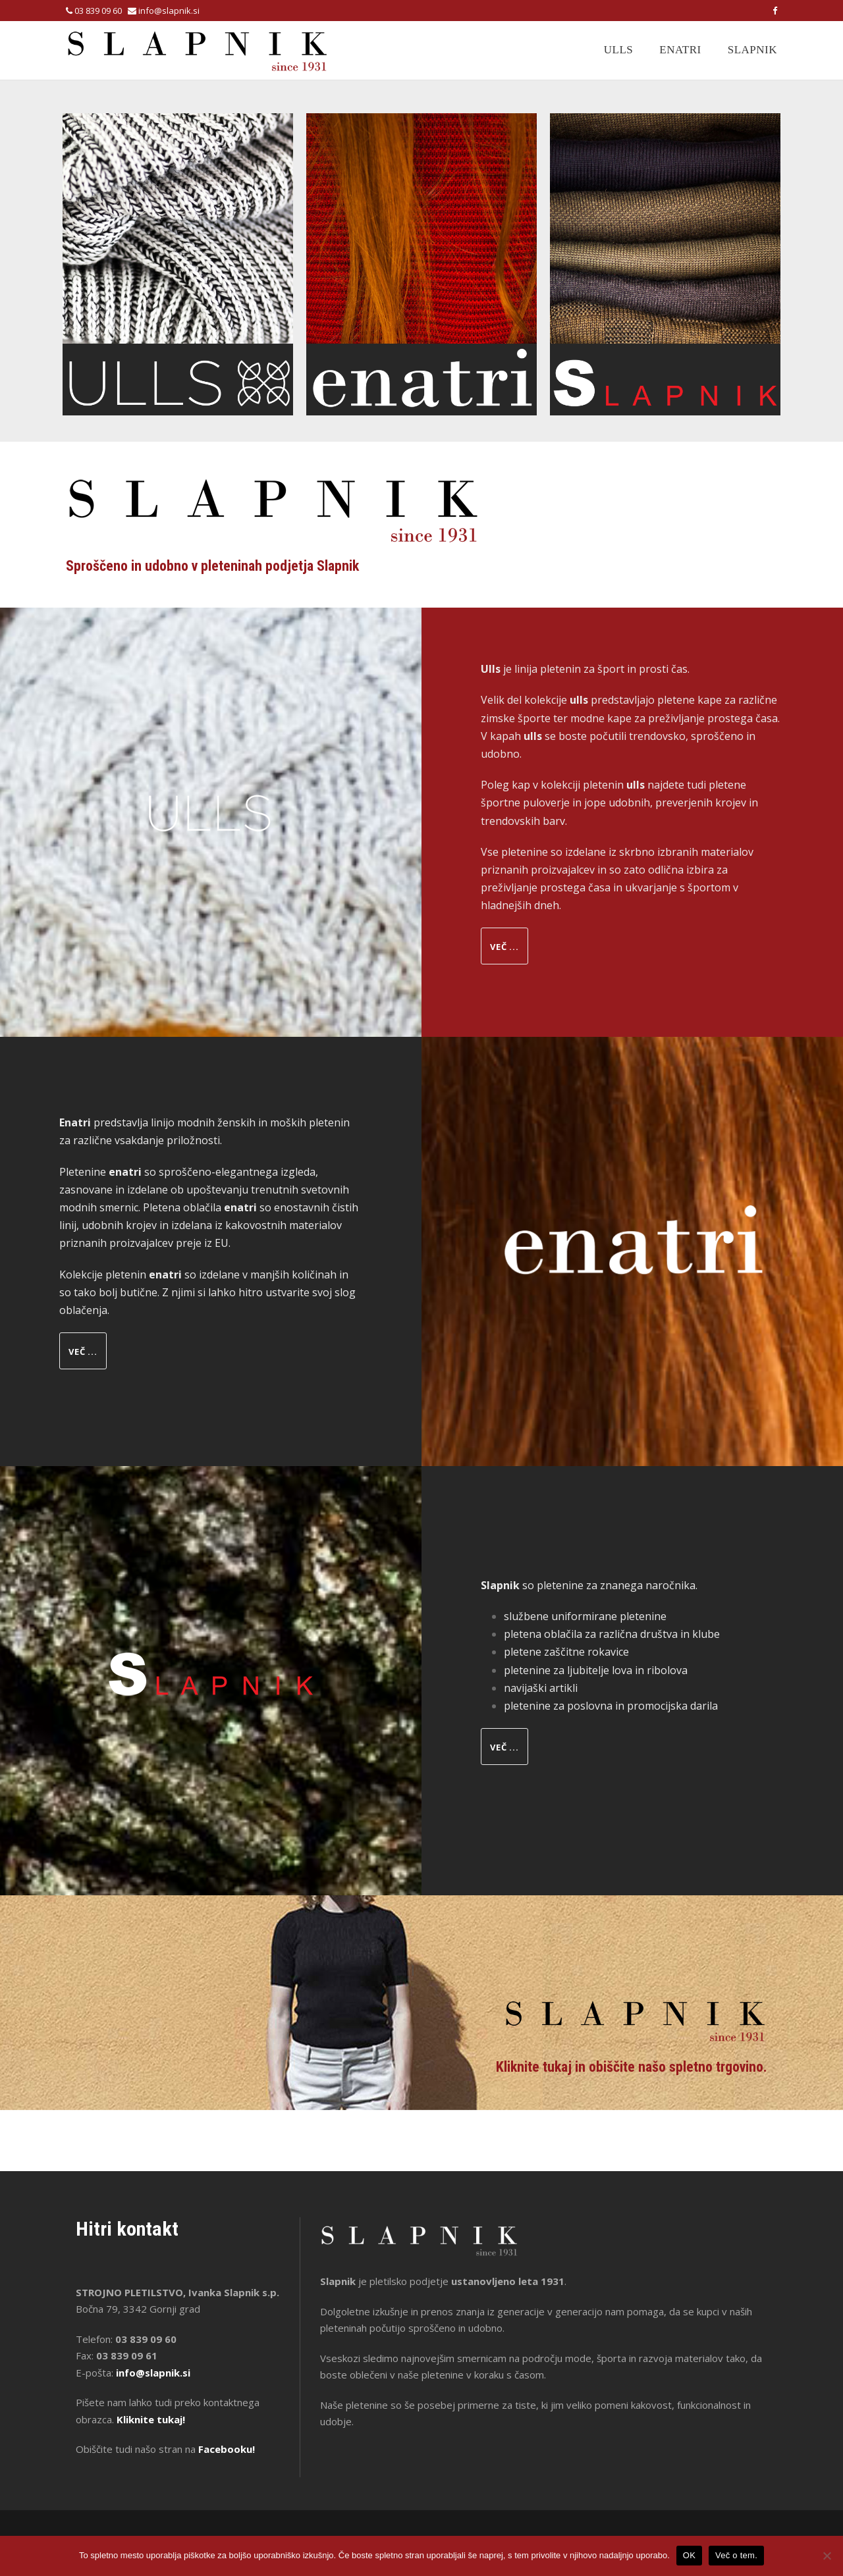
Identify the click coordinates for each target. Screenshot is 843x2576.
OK (689, 2555)
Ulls (619, 49)
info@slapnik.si (169, 10)
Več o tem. (736, 2555)
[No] (826, 2555)
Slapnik (752, 49)
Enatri (680, 49)
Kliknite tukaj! (151, 2419)
